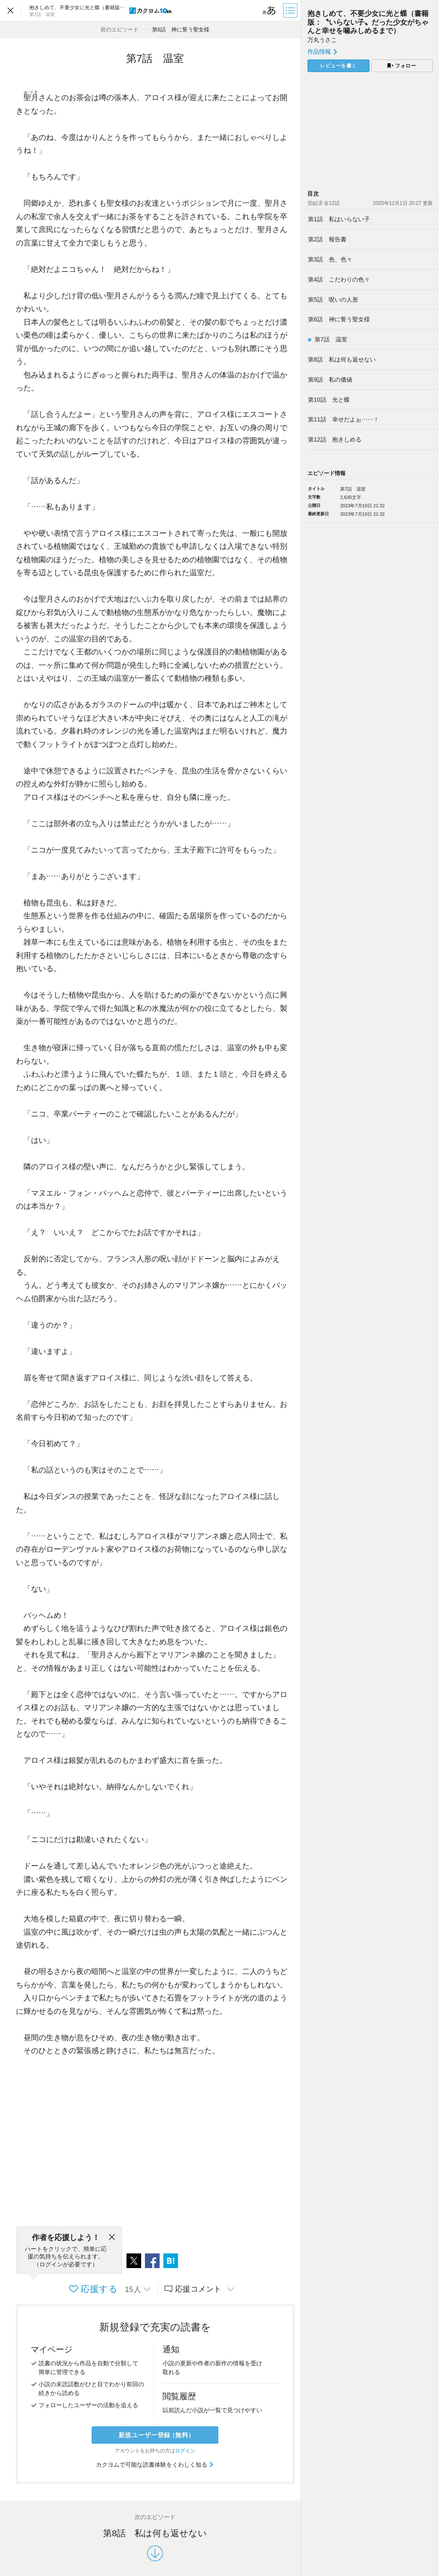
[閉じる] (112, 2237)
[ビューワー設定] (269, 10)
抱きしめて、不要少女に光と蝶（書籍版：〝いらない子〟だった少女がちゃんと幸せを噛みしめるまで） (368, 22)
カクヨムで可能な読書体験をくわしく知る (155, 2464)
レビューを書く (338, 66)
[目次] (291, 10)
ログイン (185, 2451)
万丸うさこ (322, 39)
